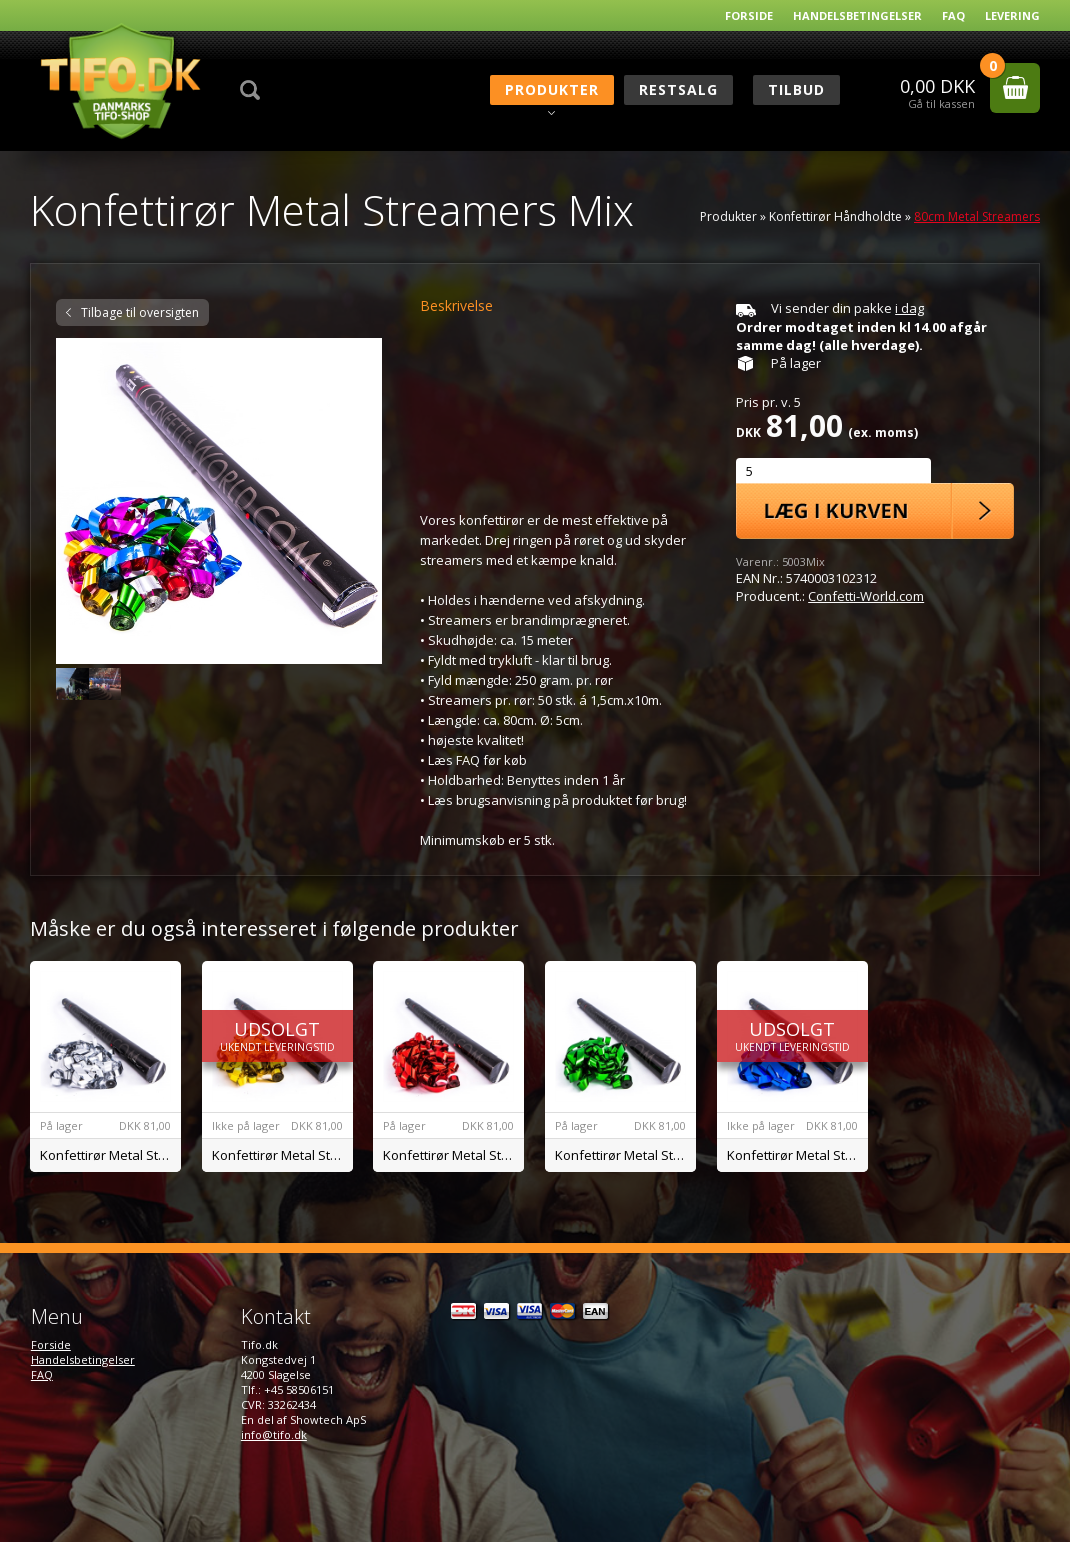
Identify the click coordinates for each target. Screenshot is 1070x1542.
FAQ (953, 15)
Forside (749, 15)
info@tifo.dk (274, 1434)
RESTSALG (678, 89)
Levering (1012, 15)
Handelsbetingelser (857, 15)
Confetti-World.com (866, 596)
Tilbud (796, 89)
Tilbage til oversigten (140, 312)
